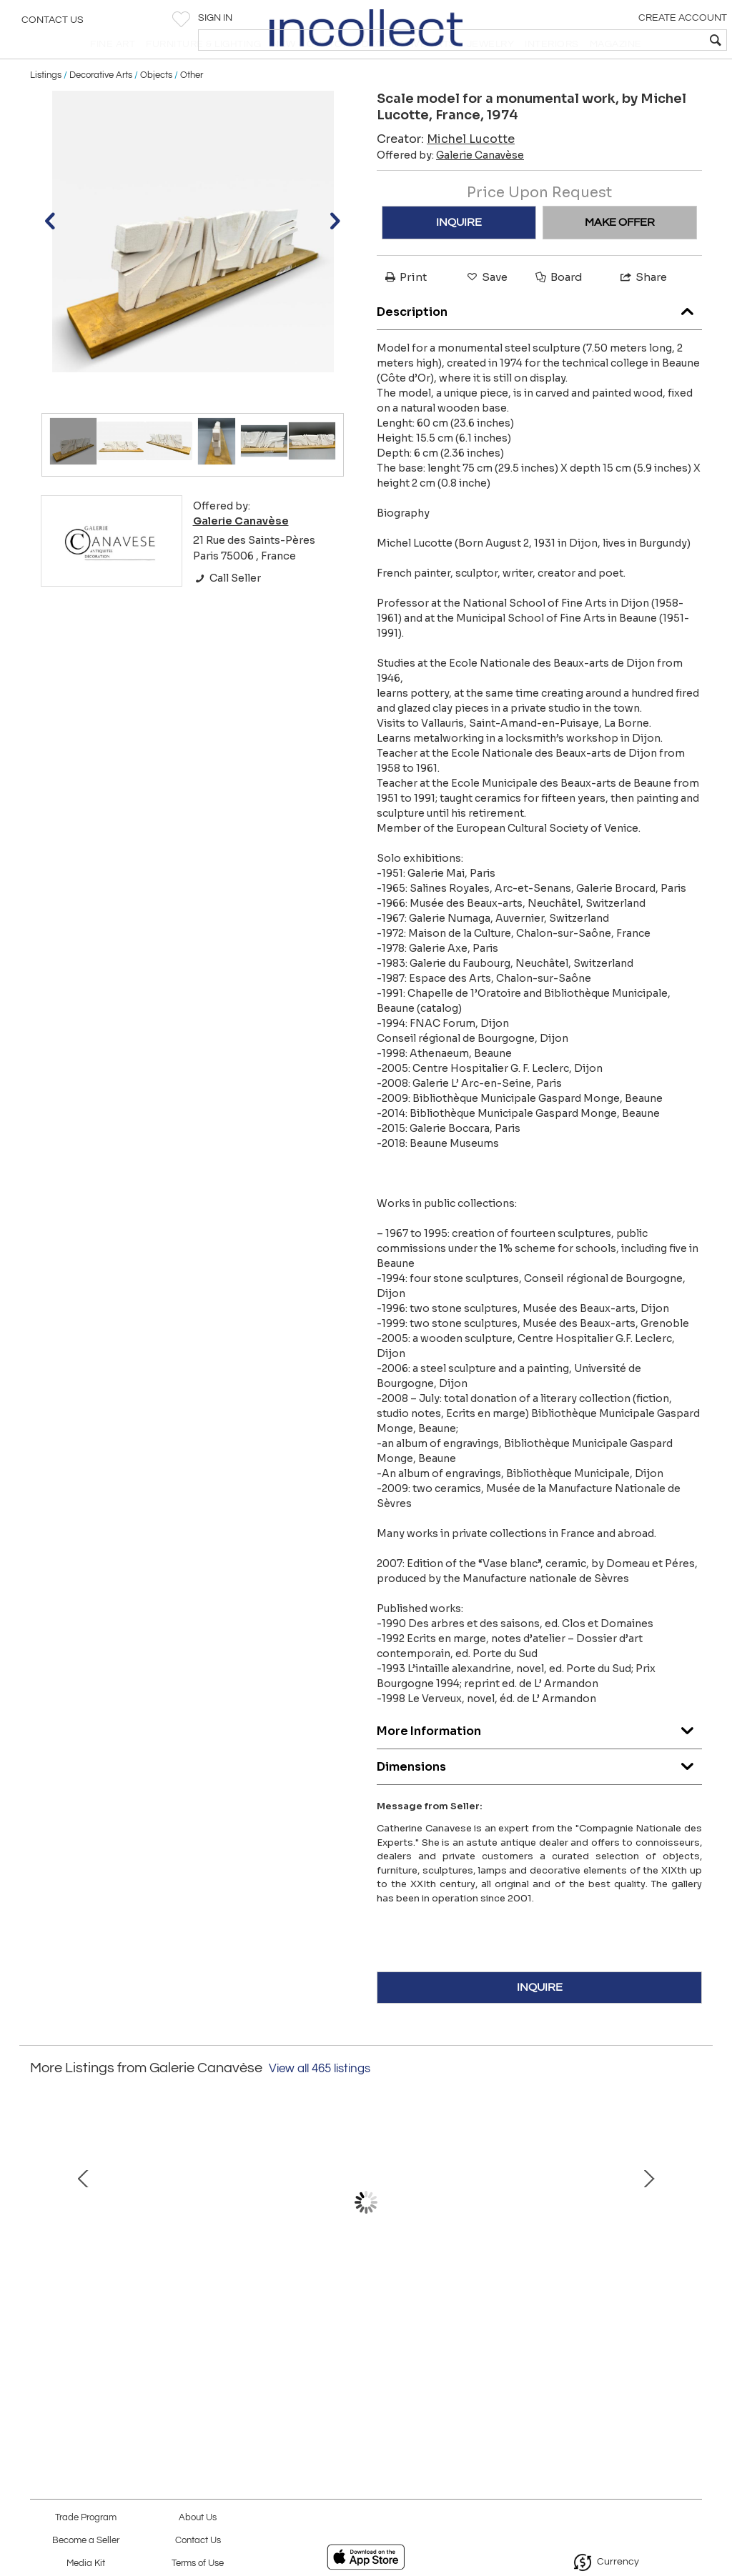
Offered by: (450, 188)
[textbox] (618, 40)
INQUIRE (459, 256)
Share (642, 310)
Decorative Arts (100, 109)
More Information (539, 1762)
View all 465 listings (319, 2102)
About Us (198, 2517)
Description (539, 343)
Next (691, 2251)
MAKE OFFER (620, 256)
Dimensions (539, 1797)
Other (191, 109)
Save (486, 310)
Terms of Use (198, 2563)
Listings (45, 109)
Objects (156, 109)
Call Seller (227, 612)
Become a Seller (85, 2540)
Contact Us (52, 25)
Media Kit (85, 2563)
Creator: (446, 172)
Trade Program (86, 2517)
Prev (41, 2251)
